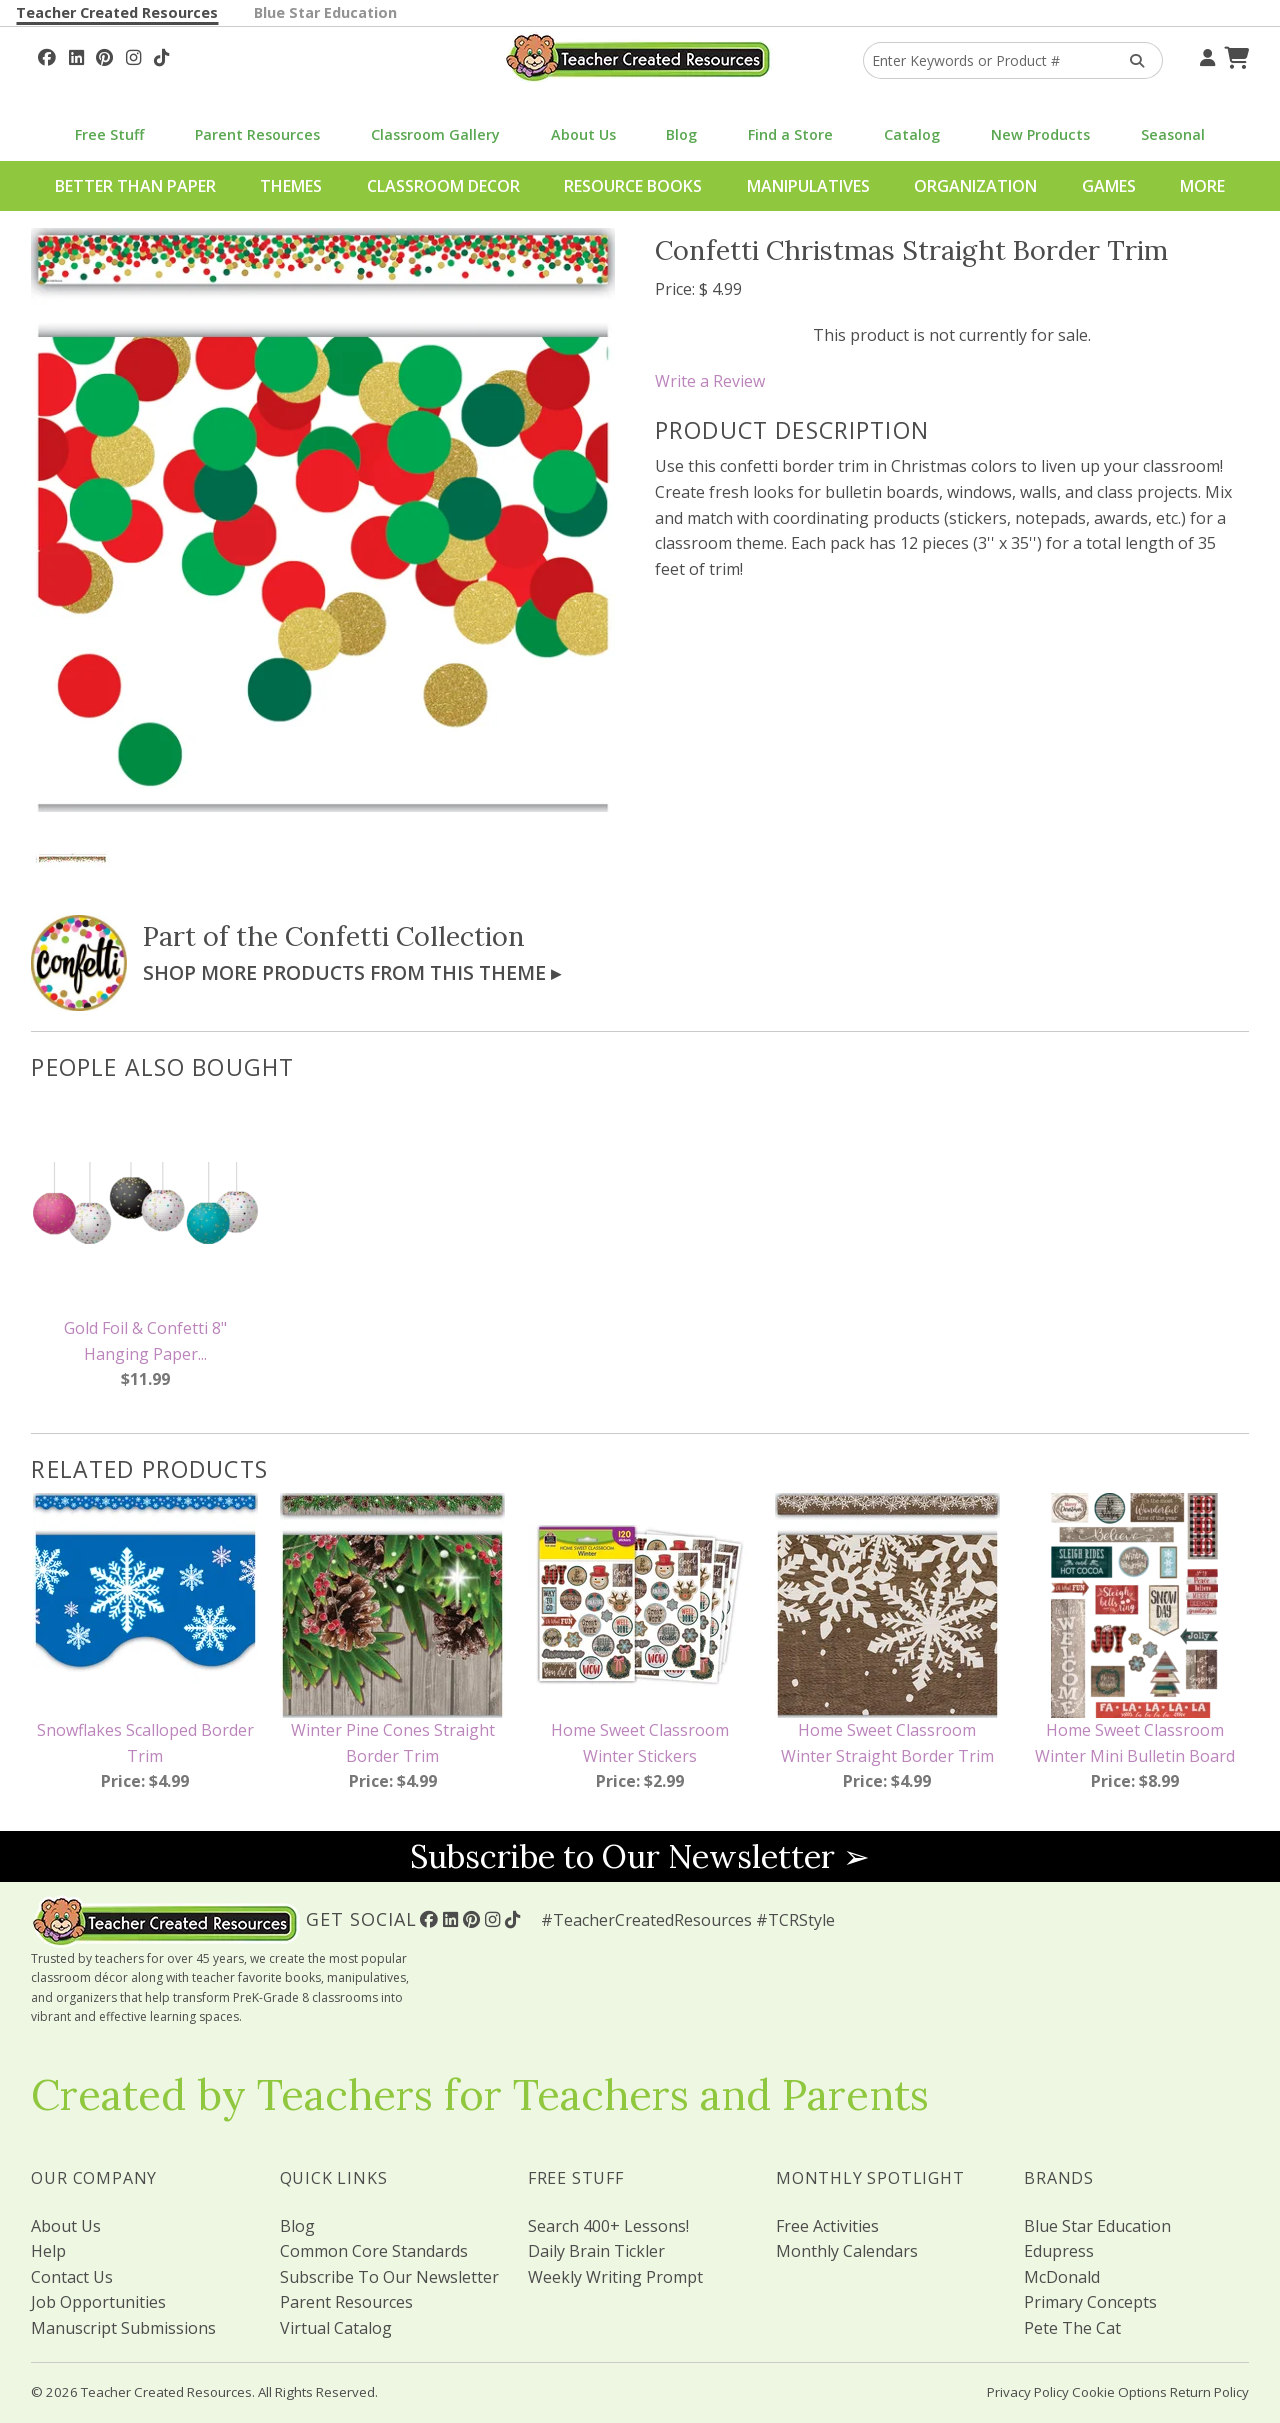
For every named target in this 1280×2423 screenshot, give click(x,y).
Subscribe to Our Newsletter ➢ (640, 1856)
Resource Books (633, 186)
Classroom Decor (443, 186)
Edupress (1059, 2251)
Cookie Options (1119, 2392)
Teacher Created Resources (117, 12)
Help (48, 2251)
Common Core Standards (374, 2251)
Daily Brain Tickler (596, 2251)
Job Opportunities (98, 2302)
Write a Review (710, 381)
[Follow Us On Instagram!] (133, 55)
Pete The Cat (1072, 2328)
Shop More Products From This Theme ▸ (352, 972)
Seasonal (1173, 134)
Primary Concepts (1090, 2302)
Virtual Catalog (336, 2328)
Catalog (912, 134)
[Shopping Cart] (1234, 55)
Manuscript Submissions (123, 2328)
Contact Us (72, 2277)
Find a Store (790, 134)
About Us (583, 134)
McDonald (1062, 2277)
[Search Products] (1130, 60)
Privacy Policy (1028, 2392)
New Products (1040, 134)
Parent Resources (257, 134)
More (1202, 186)
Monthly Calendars (847, 2251)
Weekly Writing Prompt (615, 2277)
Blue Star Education (325, 12)
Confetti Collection (405, 936)
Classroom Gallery (435, 134)
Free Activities (827, 2226)
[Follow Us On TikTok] (161, 55)
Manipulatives (808, 186)
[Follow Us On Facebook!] (47, 55)
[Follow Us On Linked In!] (76, 55)
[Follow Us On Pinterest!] (104, 55)
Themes (291, 186)
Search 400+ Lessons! (608, 2226)
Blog (681, 134)
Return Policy (1209, 2392)
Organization (975, 186)
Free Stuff (109, 134)
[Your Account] (1205, 55)
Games (1109, 186)
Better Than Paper (135, 186)
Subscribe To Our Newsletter (389, 2277)
